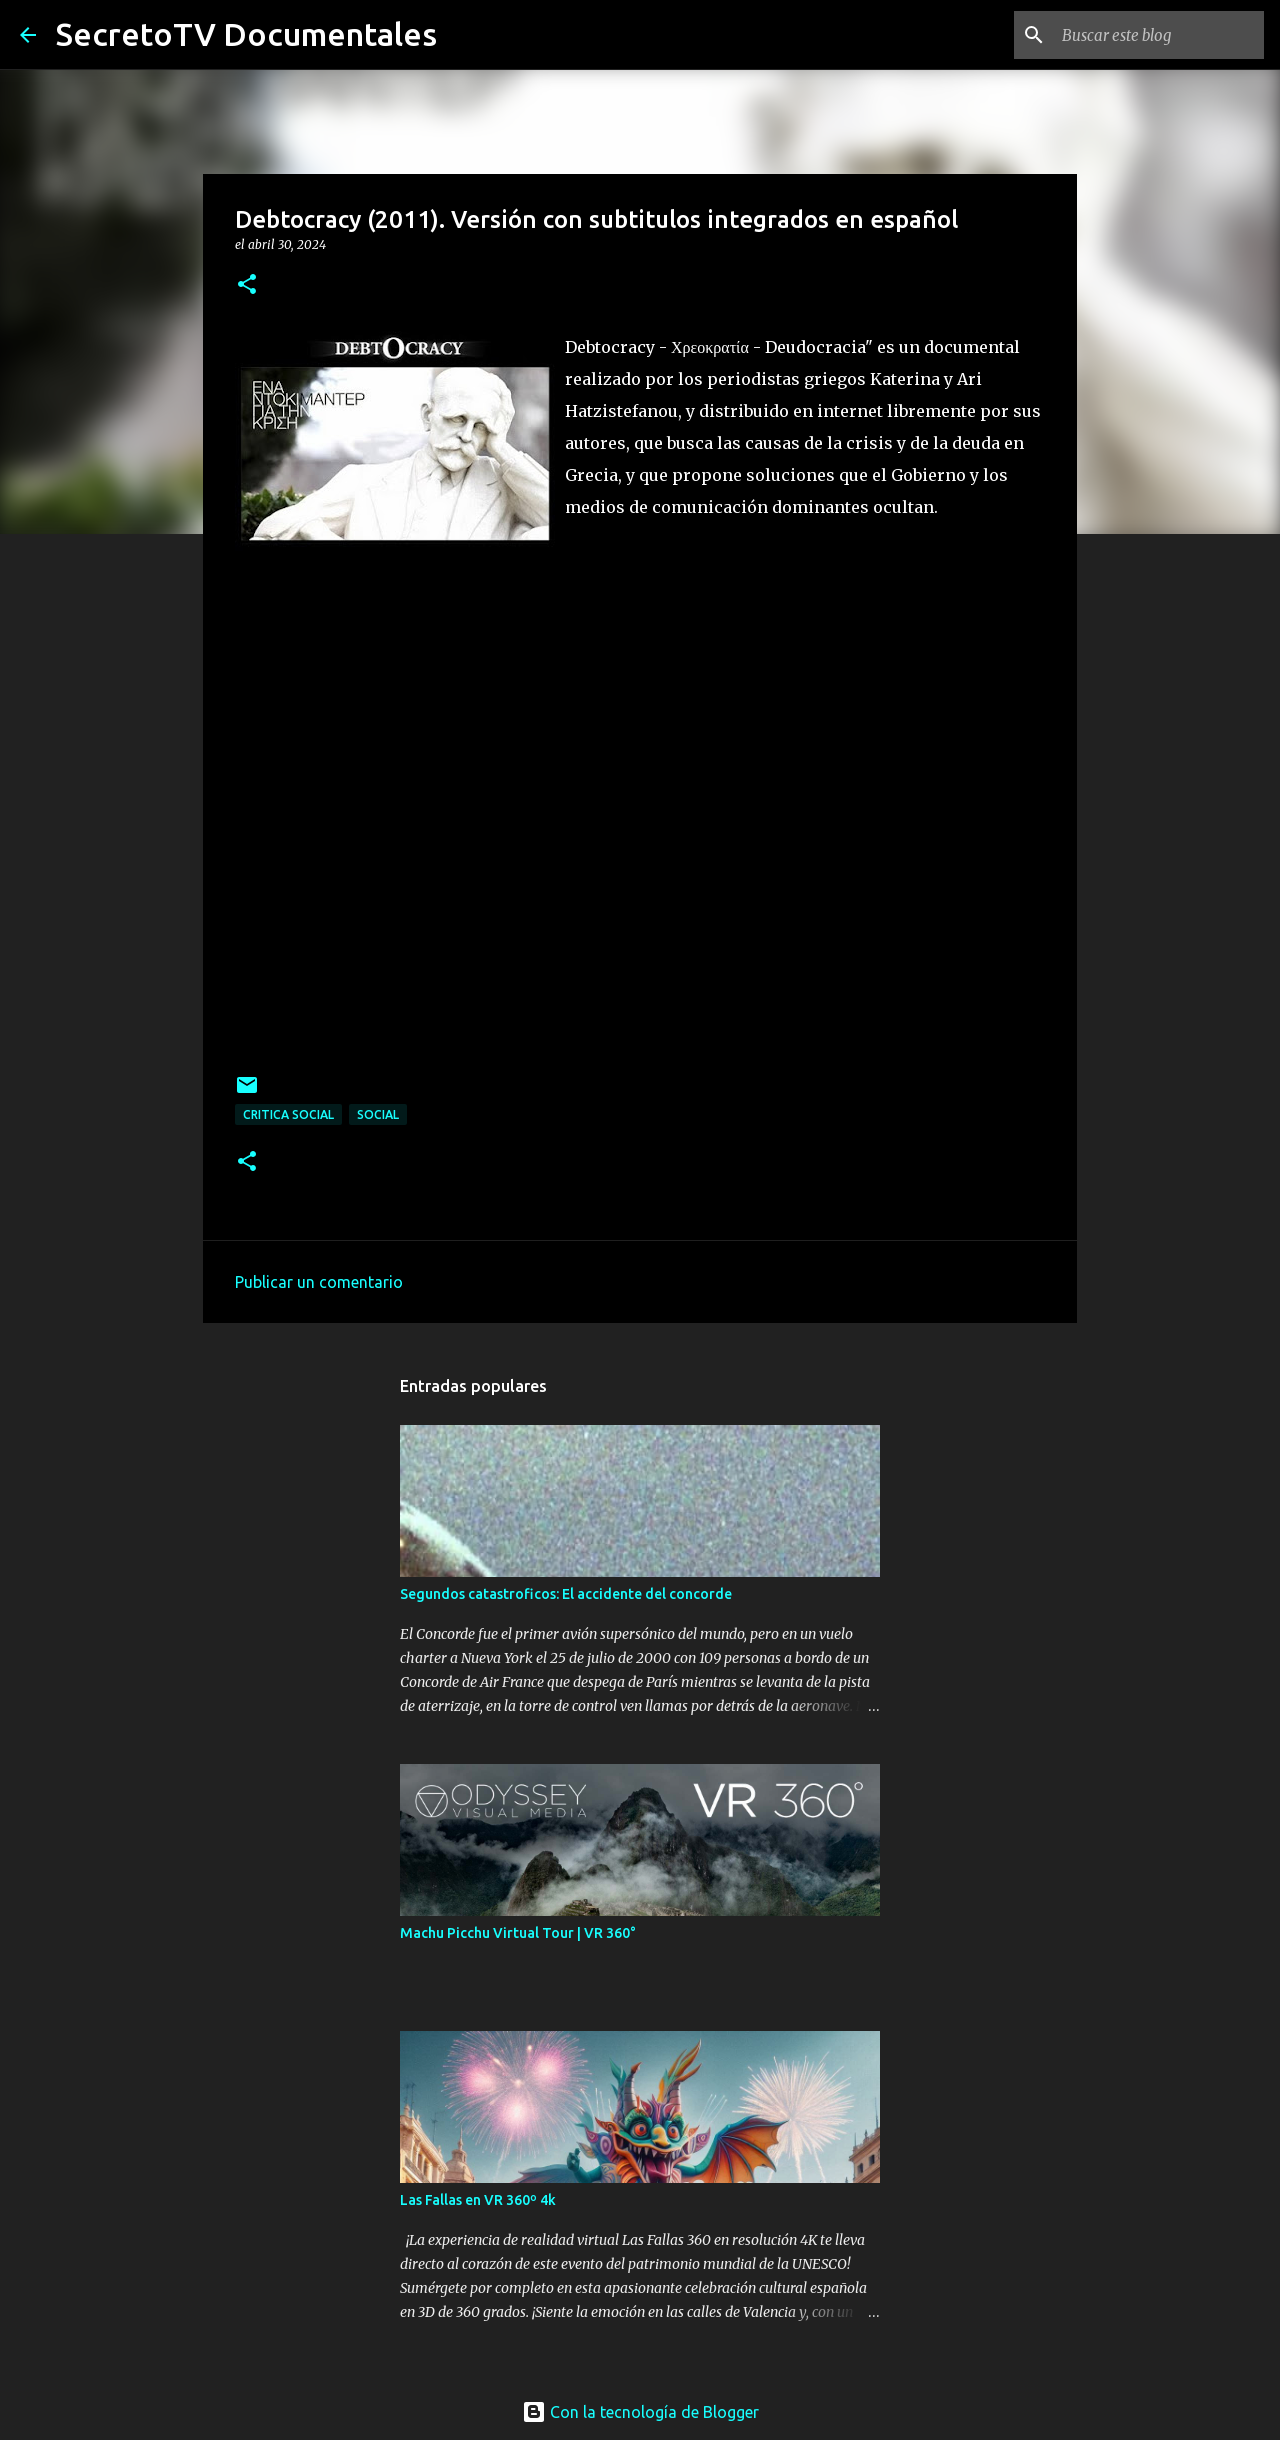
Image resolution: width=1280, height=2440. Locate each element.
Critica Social (288, 1114)
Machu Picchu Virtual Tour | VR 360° (518, 1933)
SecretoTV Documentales (246, 34)
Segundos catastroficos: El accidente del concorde (566, 1594)
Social (378, 1114)
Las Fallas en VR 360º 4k (478, 2200)
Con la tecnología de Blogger (640, 2412)
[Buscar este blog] (1159, 35)
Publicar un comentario (319, 1282)
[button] (247, 285)
